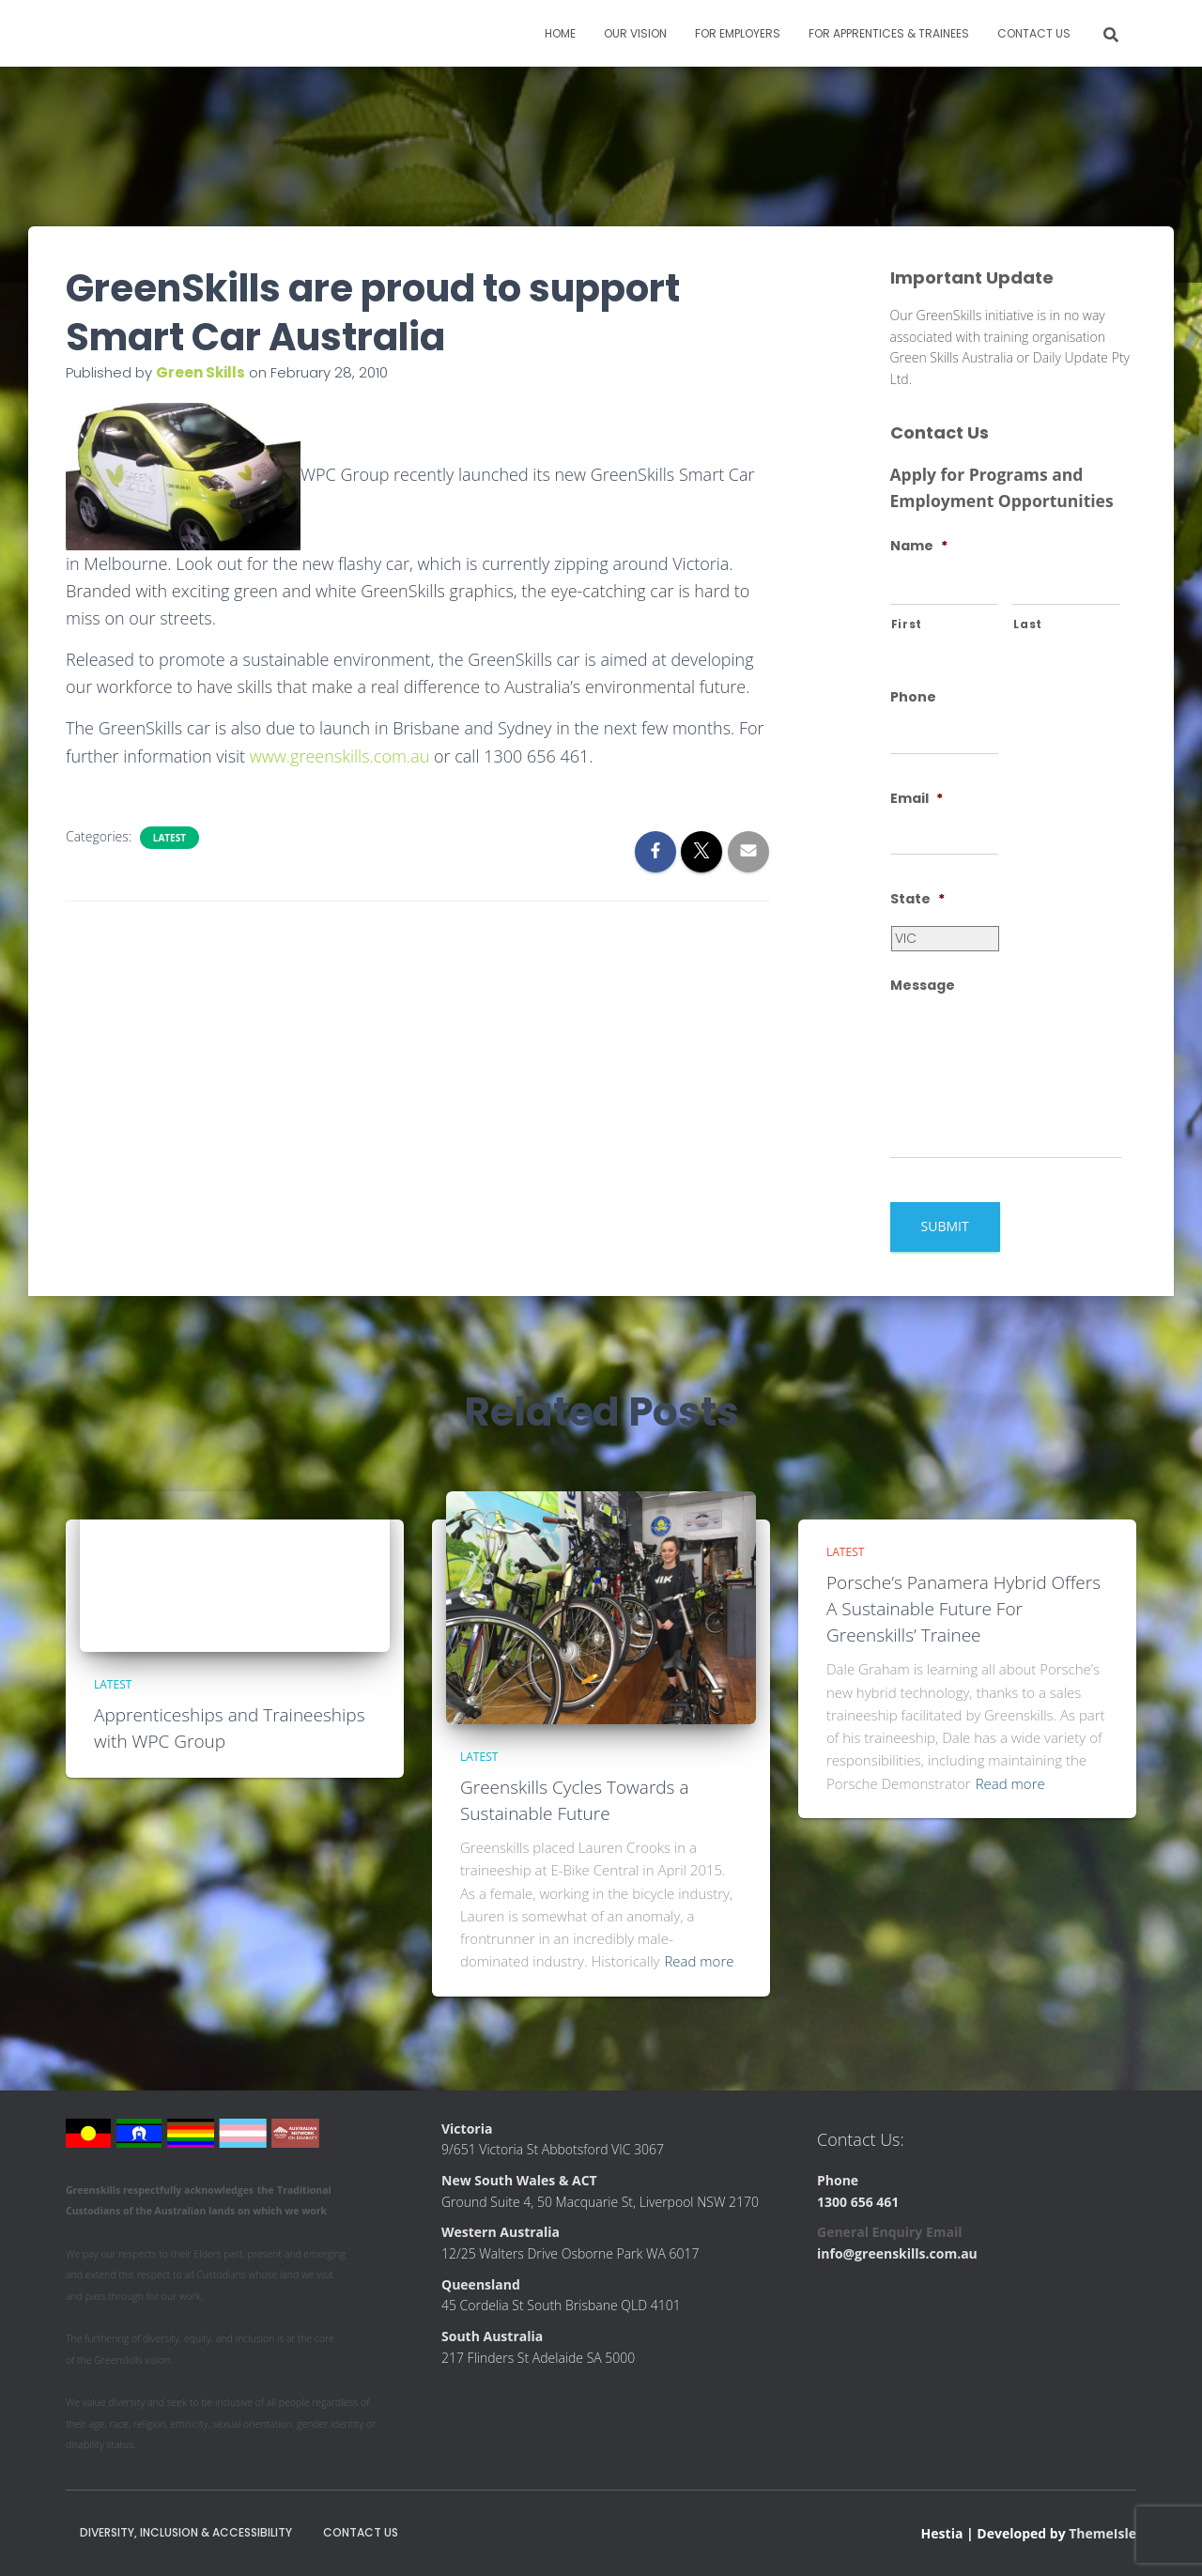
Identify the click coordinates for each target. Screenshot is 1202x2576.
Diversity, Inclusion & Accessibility (186, 2532)
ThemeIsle (1102, 2533)
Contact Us (1034, 33)
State (917, 898)
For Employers (737, 33)
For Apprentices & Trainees (889, 33)
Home (560, 33)
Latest (169, 837)
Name (919, 545)
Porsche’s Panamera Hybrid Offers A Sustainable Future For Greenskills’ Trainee (963, 1608)
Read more (698, 1960)
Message (922, 985)
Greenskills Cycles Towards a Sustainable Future (574, 1800)
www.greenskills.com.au (340, 756)
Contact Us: (860, 2139)
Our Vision (635, 33)
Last (1027, 624)
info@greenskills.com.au (897, 2253)
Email (916, 798)
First (906, 624)
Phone (913, 696)
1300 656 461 (858, 2202)
